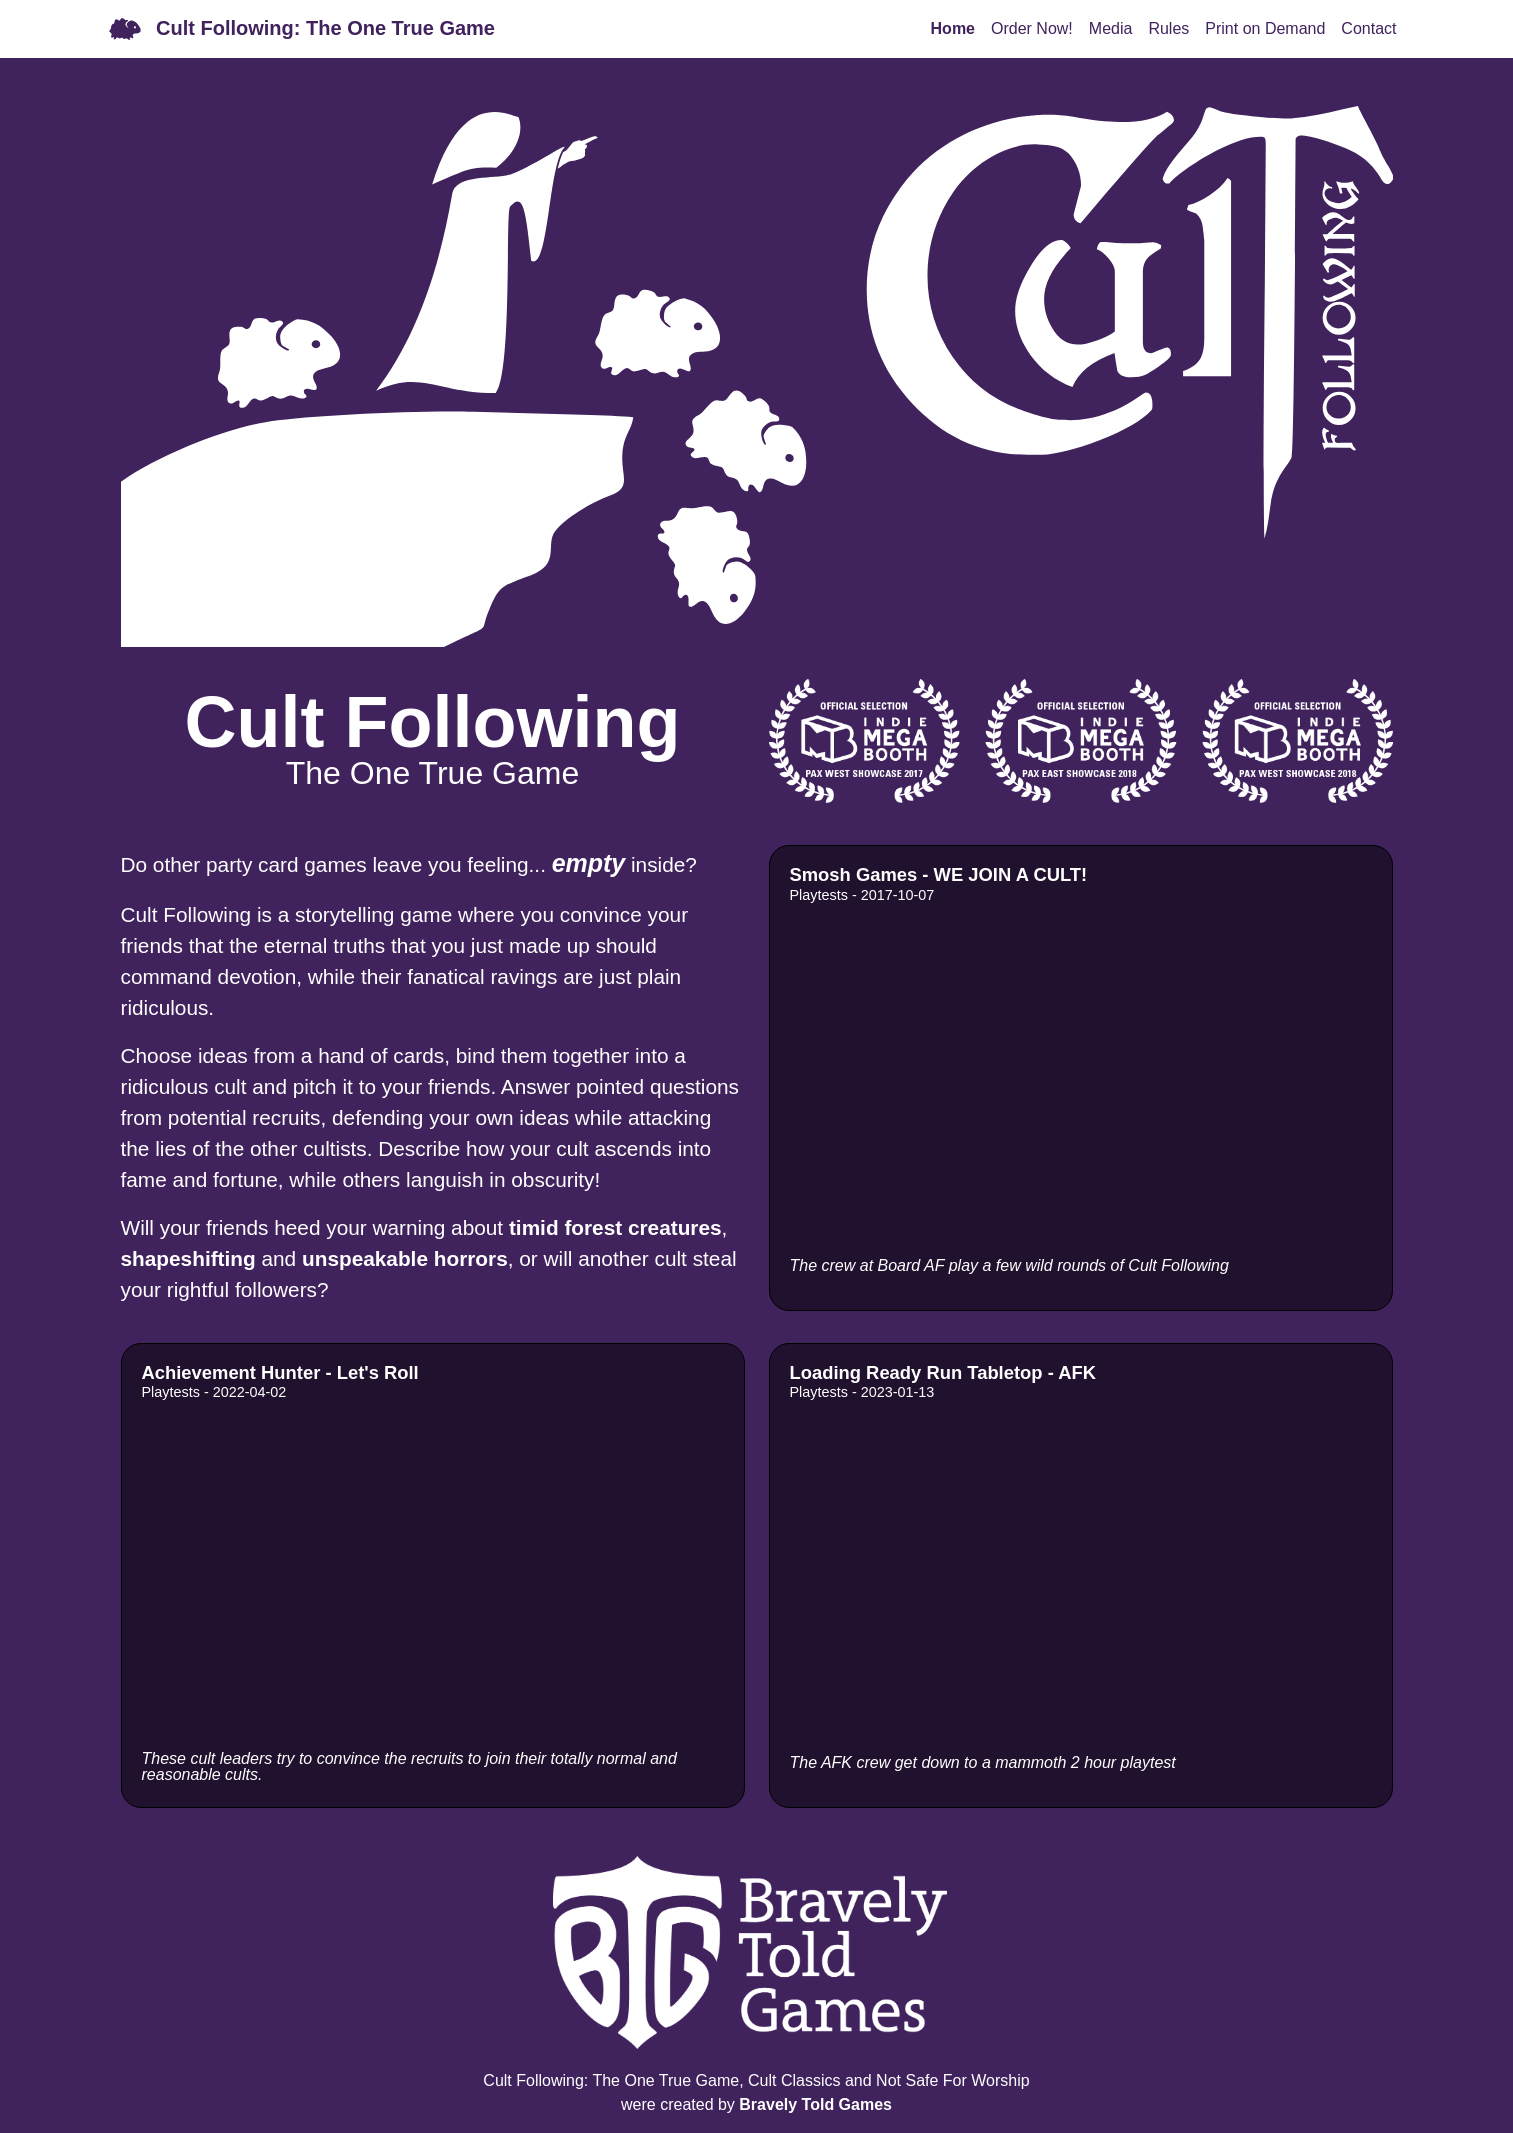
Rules (1168, 28)
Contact (1368, 28)
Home (953, 28)
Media (1111, 28)
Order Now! (1032, 28)
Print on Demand (1265, 28)
